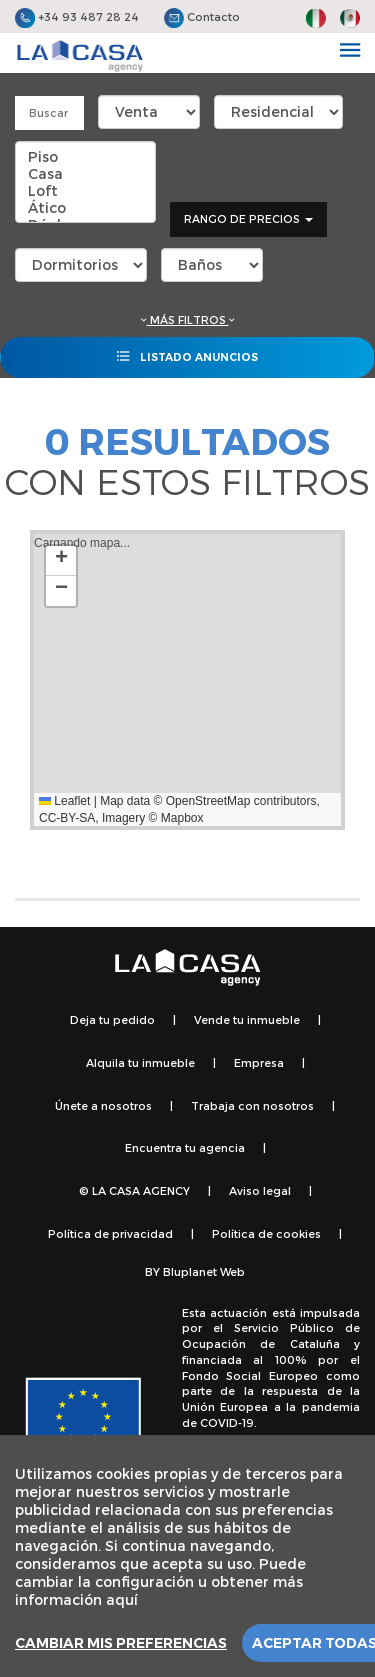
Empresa (259, 1062)
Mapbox (182, 818)
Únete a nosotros (103, 1105)
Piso (85, 156)
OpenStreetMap (208, 801)
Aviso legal (260, 1190)
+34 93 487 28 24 (77, 16)
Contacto (202, 16)
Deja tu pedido (112, 1019)
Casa (85, 173)
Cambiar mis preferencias (121, 1643)
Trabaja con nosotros (252, 1105)
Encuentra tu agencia (185, 1147)
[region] (187, 1556)
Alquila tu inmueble (140, 1062)
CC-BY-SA (67, 818)
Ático (85, 207)
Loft (85, 190)
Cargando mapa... (177, 680)
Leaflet (64, 801)
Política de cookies (266, 1233)
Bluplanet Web (204, 1271)
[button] (61, 561)
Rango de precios (248, 218)
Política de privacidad (110, 1233)
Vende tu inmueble (247, 1019)
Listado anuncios (187, 356)
